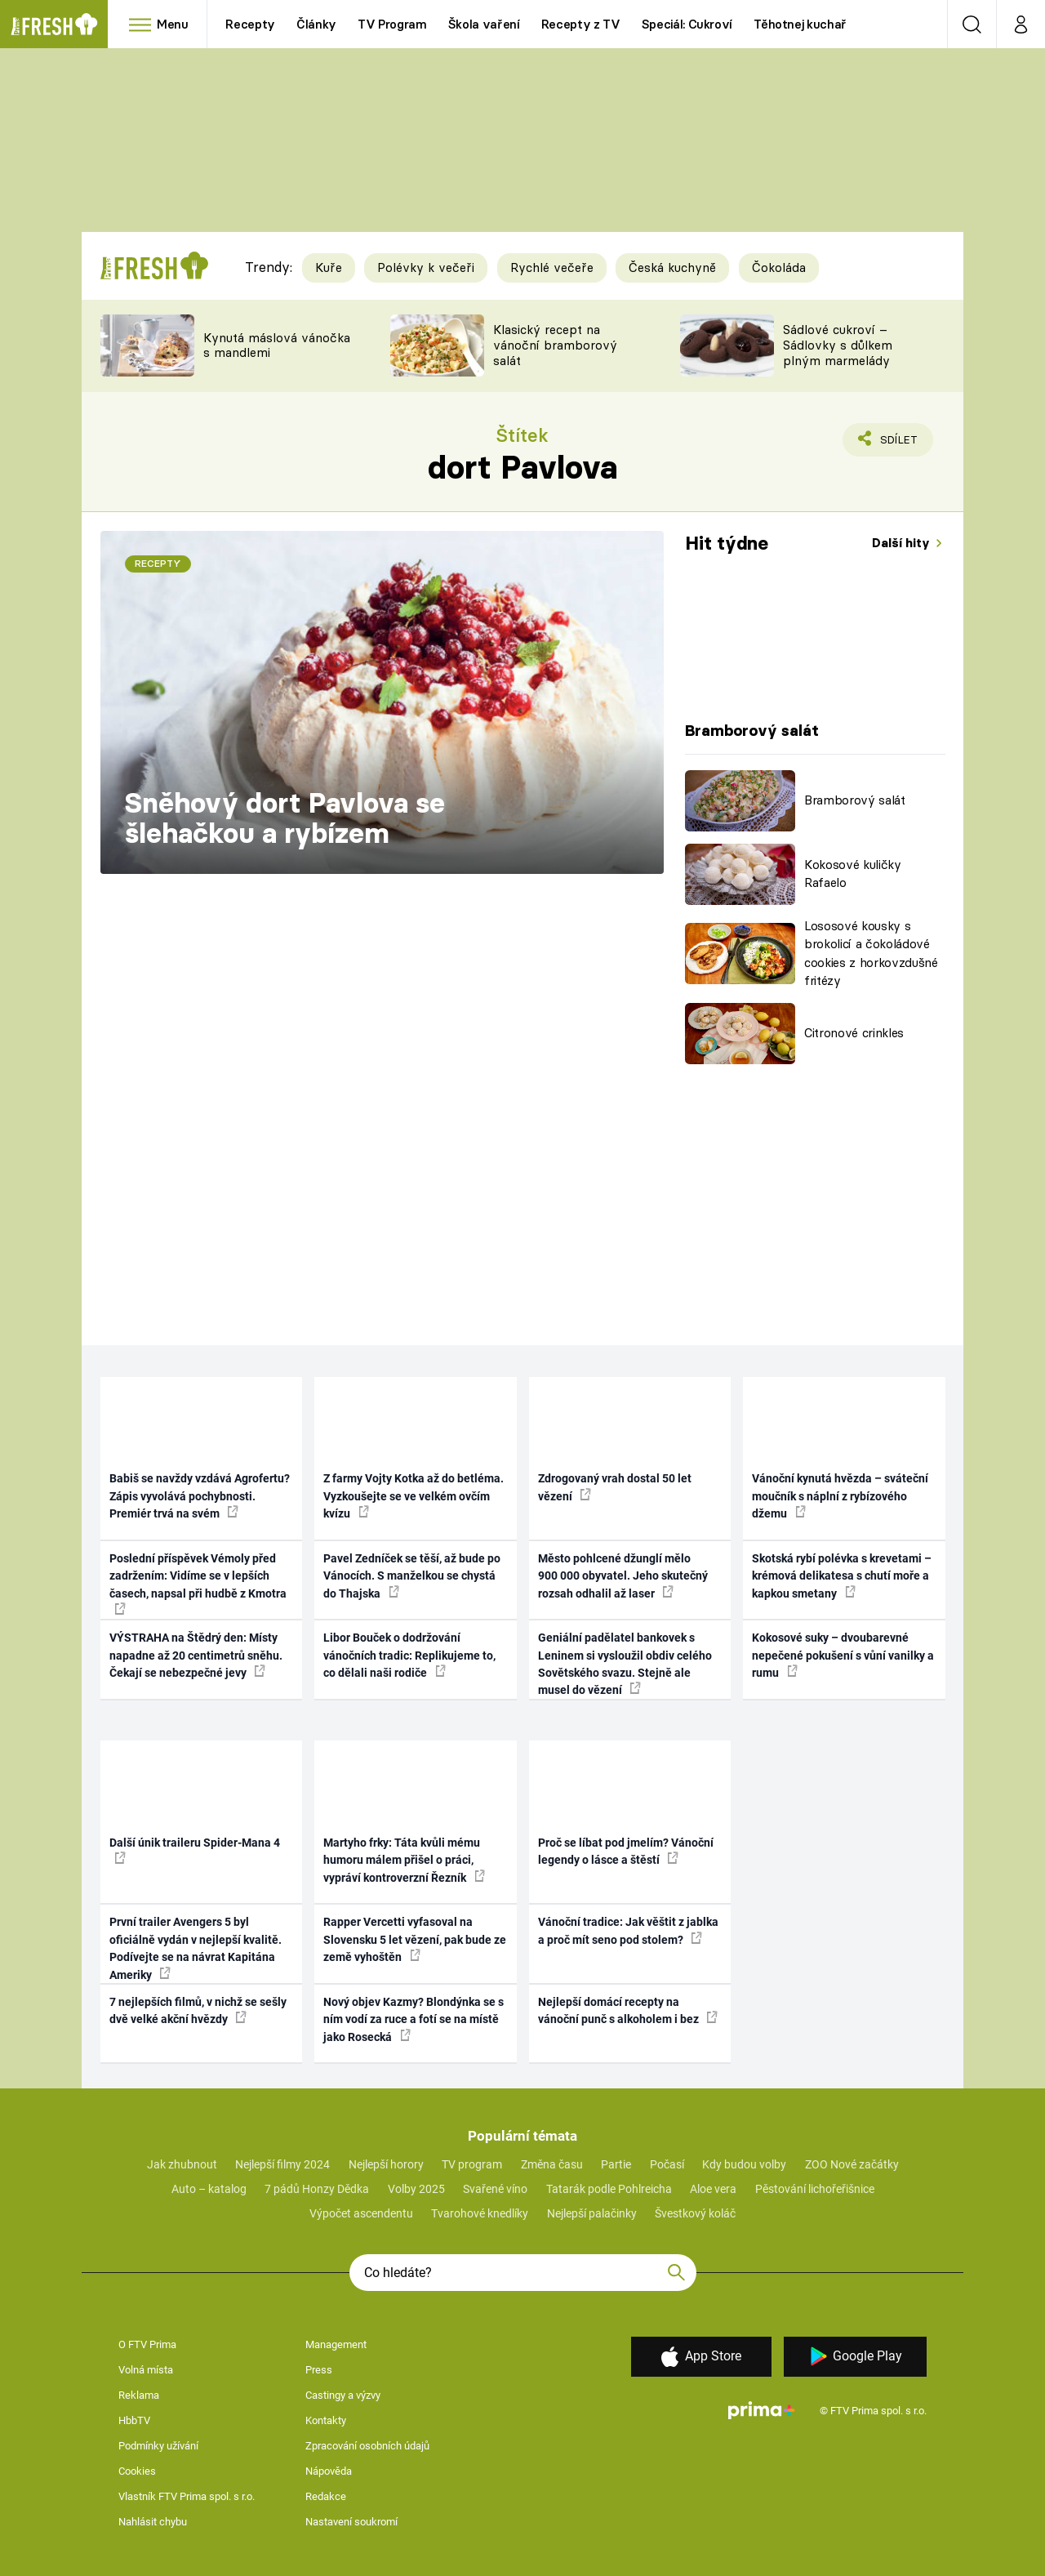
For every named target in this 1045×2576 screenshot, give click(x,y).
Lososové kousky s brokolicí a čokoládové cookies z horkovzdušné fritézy (871, 953)
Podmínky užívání (158, 2446)
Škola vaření (484, 24)
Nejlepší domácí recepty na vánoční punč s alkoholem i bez (628, 2010)
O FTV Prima (147, 2344)
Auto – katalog (209, 2188)
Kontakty (325, 2420)
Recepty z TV (580, 24)
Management (336, 2344)
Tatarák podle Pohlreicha (609, 2188)
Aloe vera (713, 2188)
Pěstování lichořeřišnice (814, 2188)
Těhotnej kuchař (800, 24)
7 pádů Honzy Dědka (317, 2188)
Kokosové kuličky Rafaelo (852, 874)
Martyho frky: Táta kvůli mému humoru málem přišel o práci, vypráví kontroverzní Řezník (404, 1860)
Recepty (250, 24)
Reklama (138, 2395)
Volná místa (145, 2370)
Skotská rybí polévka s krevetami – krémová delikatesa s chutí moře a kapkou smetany (842, 1576)
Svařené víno (495, 2188)
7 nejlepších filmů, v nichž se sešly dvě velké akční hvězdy (198, 2010)
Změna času (552, 2164)
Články (316, 24)
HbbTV (134, 2420)
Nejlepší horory (386, 2164)
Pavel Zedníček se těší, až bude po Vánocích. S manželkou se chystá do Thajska (411, 1576)
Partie (616, 2164)
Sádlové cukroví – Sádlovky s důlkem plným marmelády (837, 345)
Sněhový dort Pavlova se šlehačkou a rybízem (285, 818)
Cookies (137, 2471)
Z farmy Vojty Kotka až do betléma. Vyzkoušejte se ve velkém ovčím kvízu (413, 1496)
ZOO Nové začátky (852, 2164)
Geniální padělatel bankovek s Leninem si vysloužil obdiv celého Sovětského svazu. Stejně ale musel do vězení (625, 1663)
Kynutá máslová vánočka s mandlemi (276, 345)
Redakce (325, 2496)
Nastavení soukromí (351, 2522)
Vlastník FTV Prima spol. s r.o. (186, 2496)
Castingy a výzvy (342, 2395)
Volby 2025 (416, 2188)
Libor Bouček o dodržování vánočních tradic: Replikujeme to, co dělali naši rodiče (409, 1655)
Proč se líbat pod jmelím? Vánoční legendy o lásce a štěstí (626, 1851)
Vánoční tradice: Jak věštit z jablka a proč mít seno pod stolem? (628, 1930)
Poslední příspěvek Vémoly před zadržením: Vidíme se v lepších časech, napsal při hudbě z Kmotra (198, 1583)
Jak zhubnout (182, 2164)
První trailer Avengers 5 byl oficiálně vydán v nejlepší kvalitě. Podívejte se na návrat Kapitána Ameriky (195, 1948)
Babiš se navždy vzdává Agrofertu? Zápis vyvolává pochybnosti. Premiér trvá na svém (199, 1496)
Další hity (902, 542)
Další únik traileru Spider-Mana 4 (194, 1850)
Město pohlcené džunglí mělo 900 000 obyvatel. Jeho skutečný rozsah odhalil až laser (623, 1576)
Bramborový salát (854, 800)
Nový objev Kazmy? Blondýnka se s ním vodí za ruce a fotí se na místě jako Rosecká (413, 2019)
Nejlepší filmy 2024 (282, 2164)
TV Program (392, 24)
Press (318, 2370)
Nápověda (328, 2471)
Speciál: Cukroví (687, 24)
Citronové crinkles (854, 1033)
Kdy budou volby (744, 2164)
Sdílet (895, 443)
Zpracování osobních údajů (367, 2446)
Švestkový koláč (695, 2213)
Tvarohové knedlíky (479, 2213)
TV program (472, 2164)
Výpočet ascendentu (361, 2213)
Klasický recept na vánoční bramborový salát (555, 345)
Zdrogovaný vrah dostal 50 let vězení (614, 1487)
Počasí (667, 2164)
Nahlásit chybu (152, 2522)
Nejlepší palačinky (592, 2213)
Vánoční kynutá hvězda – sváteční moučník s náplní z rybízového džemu (840, 1496)
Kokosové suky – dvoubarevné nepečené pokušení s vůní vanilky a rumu (843, 1655)
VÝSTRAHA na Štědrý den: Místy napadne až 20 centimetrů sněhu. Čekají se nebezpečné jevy (195, 1655)
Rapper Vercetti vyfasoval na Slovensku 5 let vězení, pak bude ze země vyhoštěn (414, 1939)
